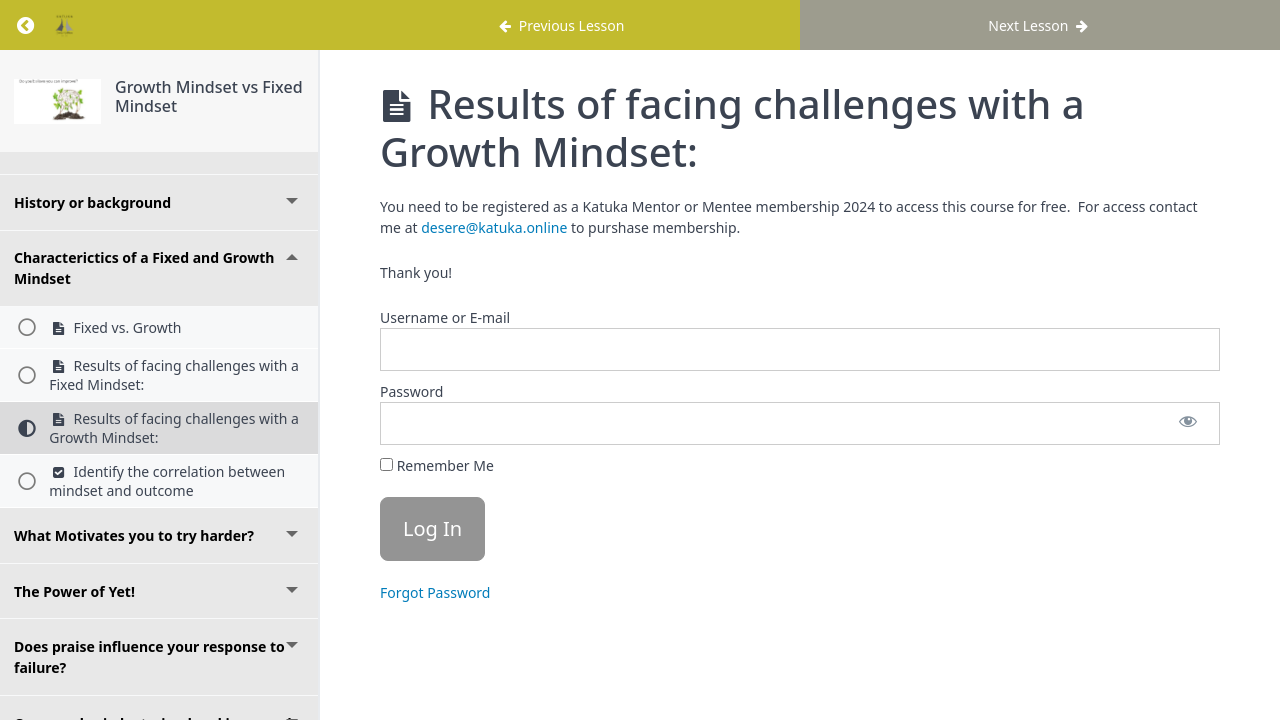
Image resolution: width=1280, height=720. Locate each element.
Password (411, 391)
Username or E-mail (445, 317)
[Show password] (1188, 423)
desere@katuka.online (494, 227)
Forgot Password (435, 592)
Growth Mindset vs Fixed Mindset (209, 96)
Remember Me (437, 465)
